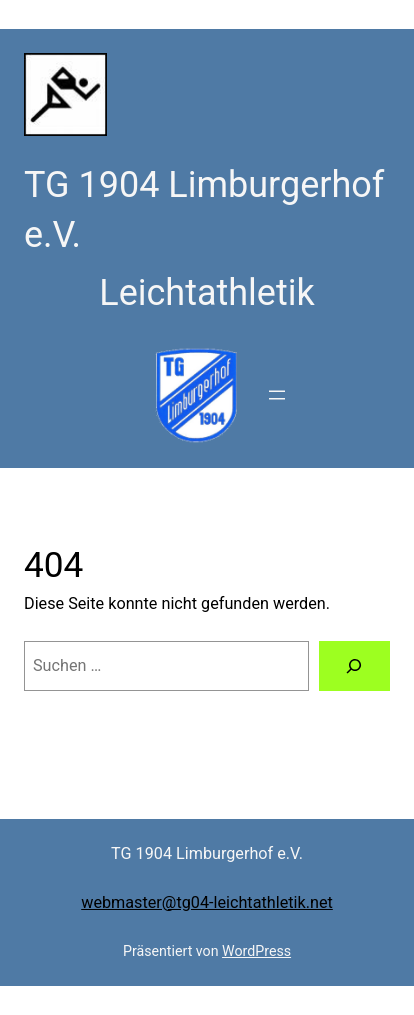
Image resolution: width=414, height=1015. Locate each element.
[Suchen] (354, 666)
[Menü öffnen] (277, 395)
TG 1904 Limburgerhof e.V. (207, 853)
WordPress (256, 951)
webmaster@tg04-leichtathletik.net (207, 902)
